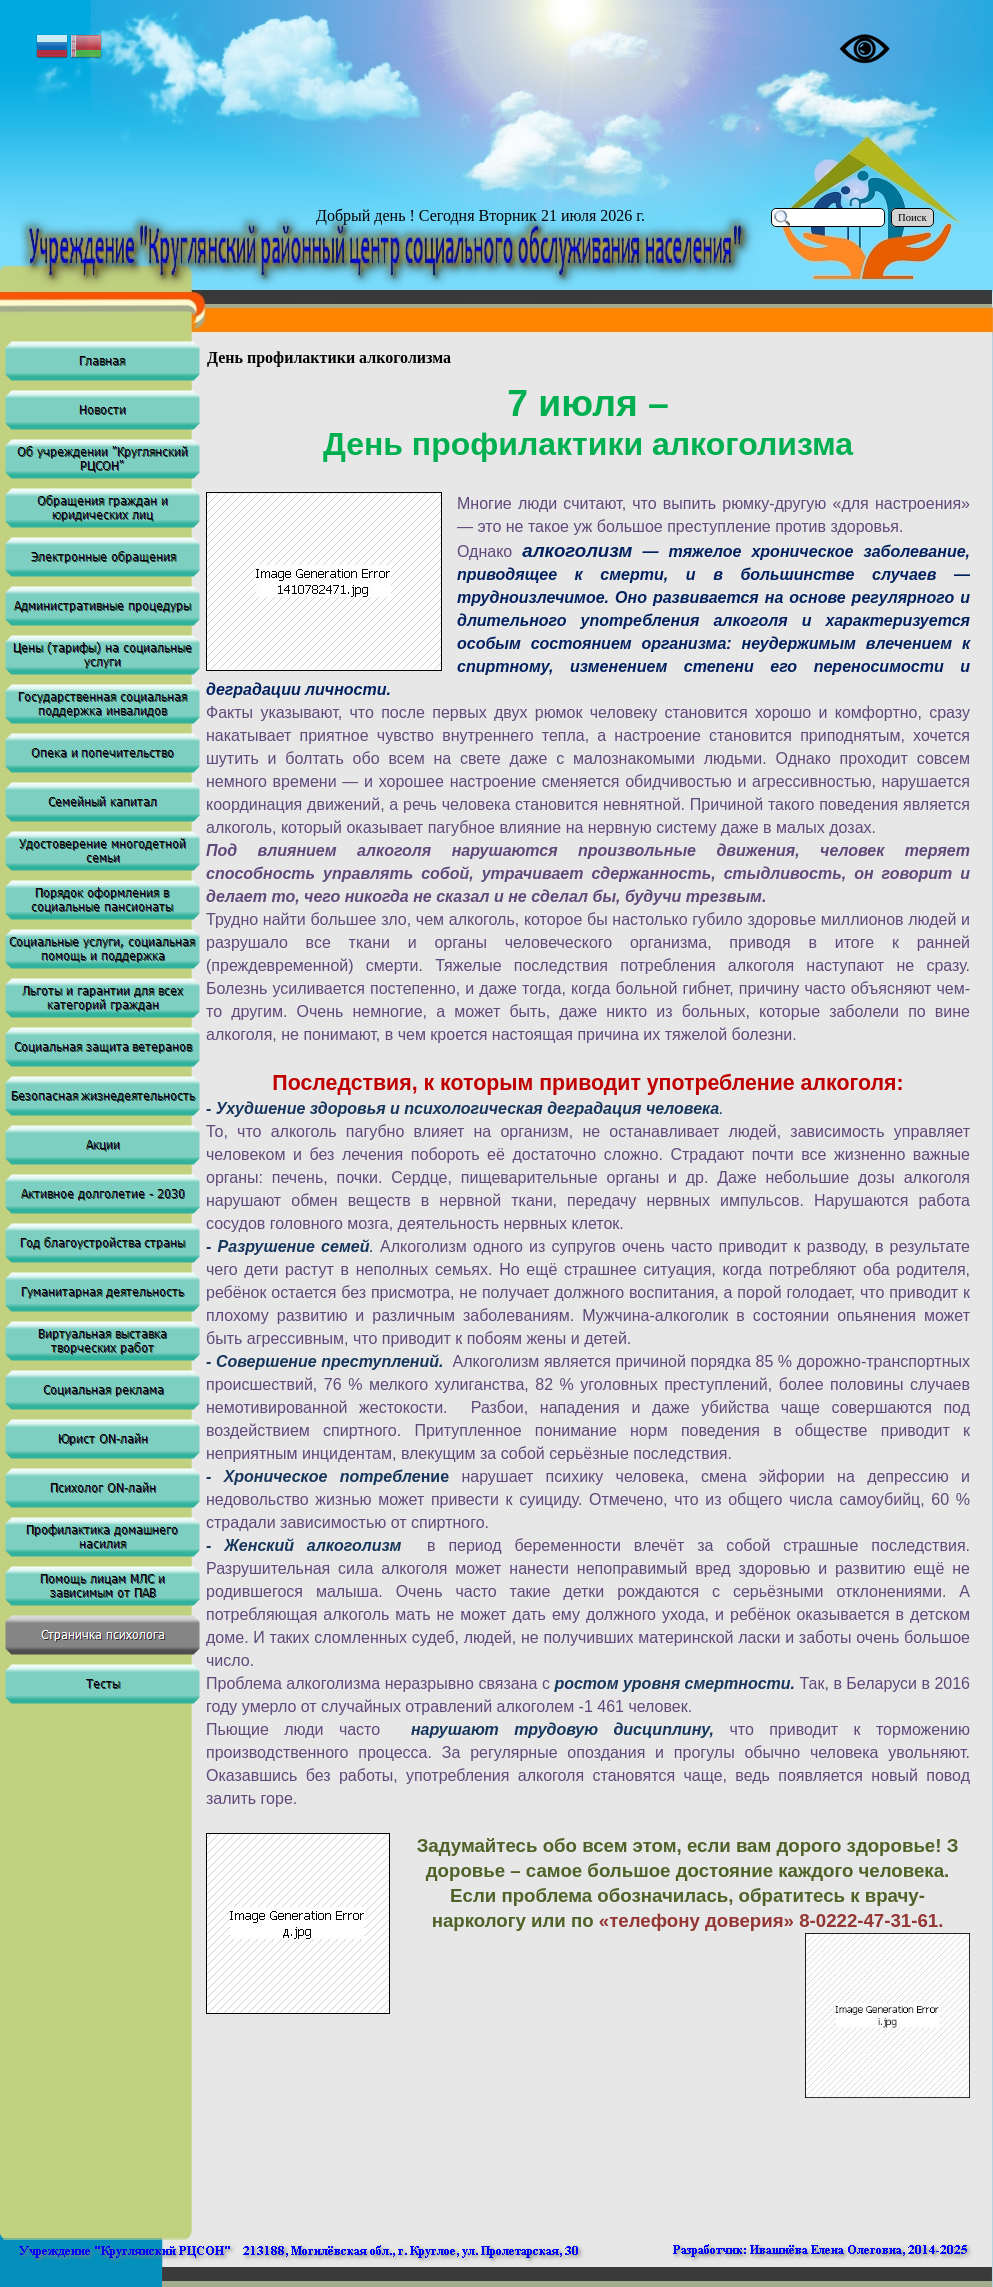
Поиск (912, 217)
